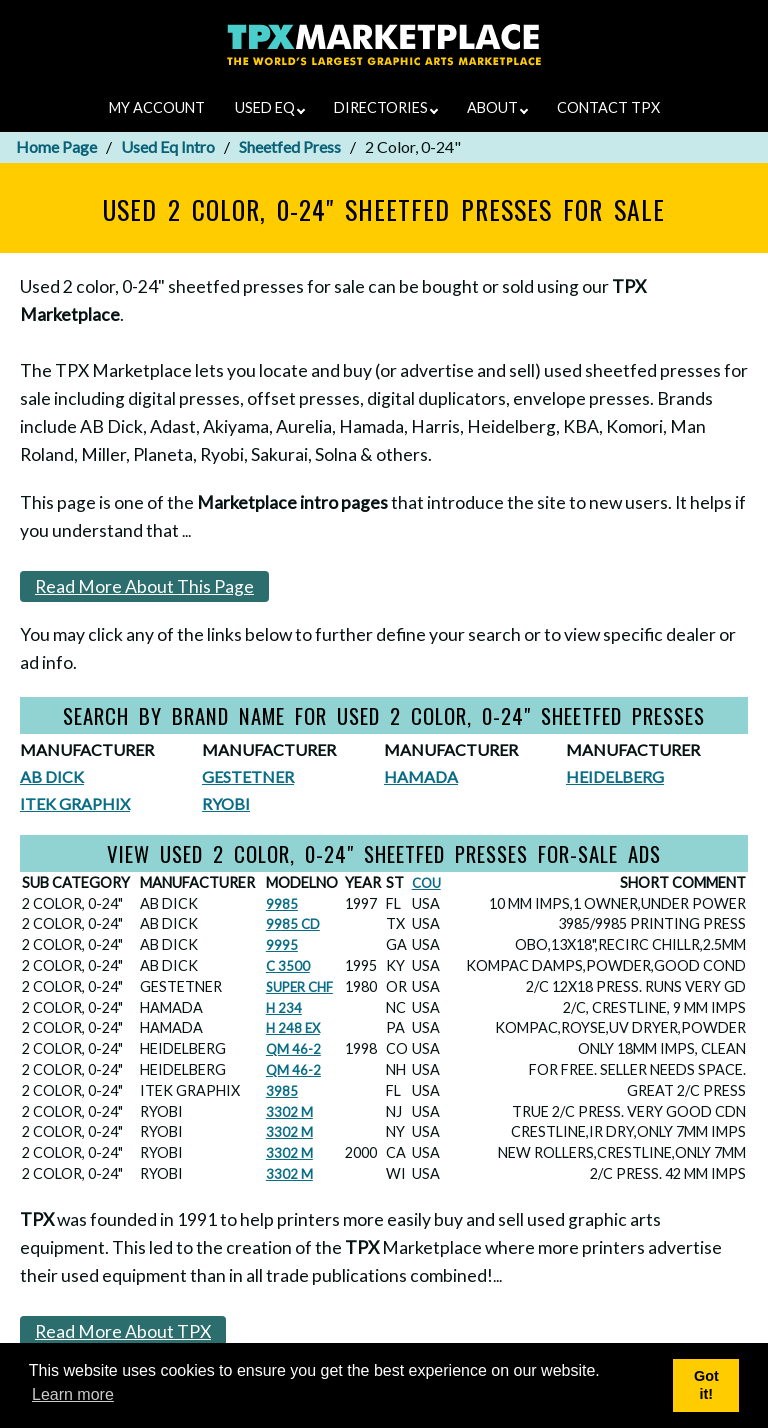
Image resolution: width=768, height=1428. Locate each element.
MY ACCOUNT (157, 107)
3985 (282, 1091)
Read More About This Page (144, 586)
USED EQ (270, 107)
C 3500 (288, 966)
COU (426, 883)
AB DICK (52, 776)
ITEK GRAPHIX (75, 803)
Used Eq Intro (168, 146)
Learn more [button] (73, 1394)
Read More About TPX (123, 1331)
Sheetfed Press (290, 146)
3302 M (289, 1112)
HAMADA (421, 776)
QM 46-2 (293, 1049)
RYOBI (226, 803)
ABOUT (497, 107)
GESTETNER (248, 776)
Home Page (56, 146)
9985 (282, 904)
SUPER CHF (299, 987)
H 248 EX (293, 1028)
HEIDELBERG (615, 776)
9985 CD (293, 924)
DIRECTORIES (386, 107)
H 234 (284, 1008)
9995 (282, 945)
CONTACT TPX (608, 107)
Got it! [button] (706, 1385)
